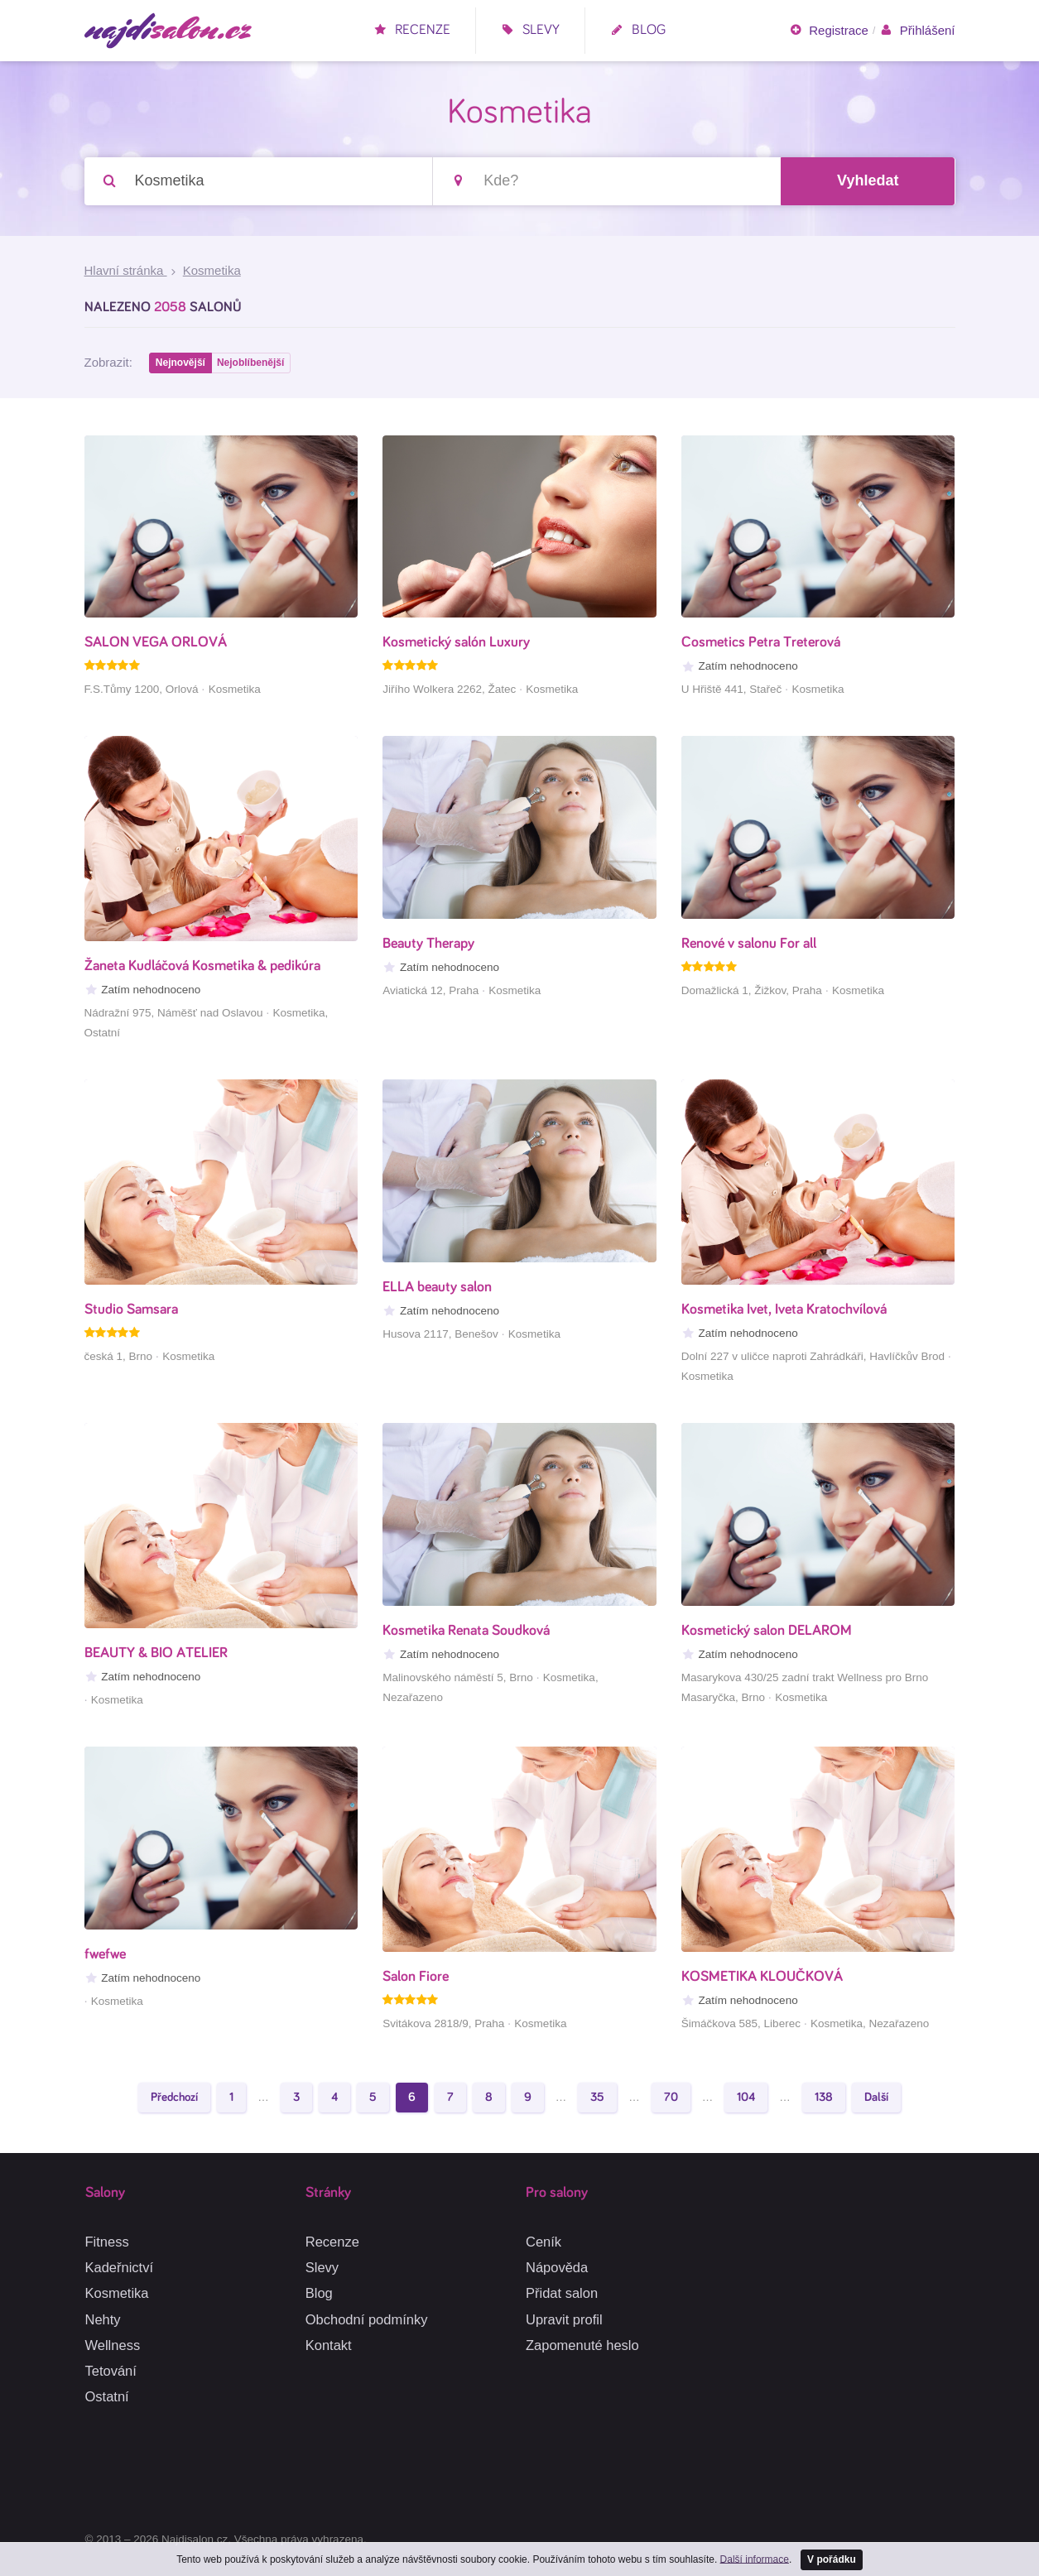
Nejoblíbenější (252, 365)
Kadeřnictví (119, 2267)
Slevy (530, 30)
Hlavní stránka (125, 272)
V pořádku (831, 2558)
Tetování (111, 2370)
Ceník (543, 2241)
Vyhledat (867, 181)
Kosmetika (117, 2293)
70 (671, 2100)
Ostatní (107, 2396)
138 (824, 2100)
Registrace (828, 30)
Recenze (411, 30)
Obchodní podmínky (366, 2319)
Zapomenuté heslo (582, 2345)
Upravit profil (564, 2319)
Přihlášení (917, 30)
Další (876, 2100)
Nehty (103, 2319)
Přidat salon (562, 2293)
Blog (638, 30)
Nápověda (557, 2267)
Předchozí (174, 2100)
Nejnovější (181, 365)
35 (597, 2100)
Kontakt (328, 2345)
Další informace (753, 2558)
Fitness (107, 2241)
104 (746, 2100)
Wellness (113, 2345)
